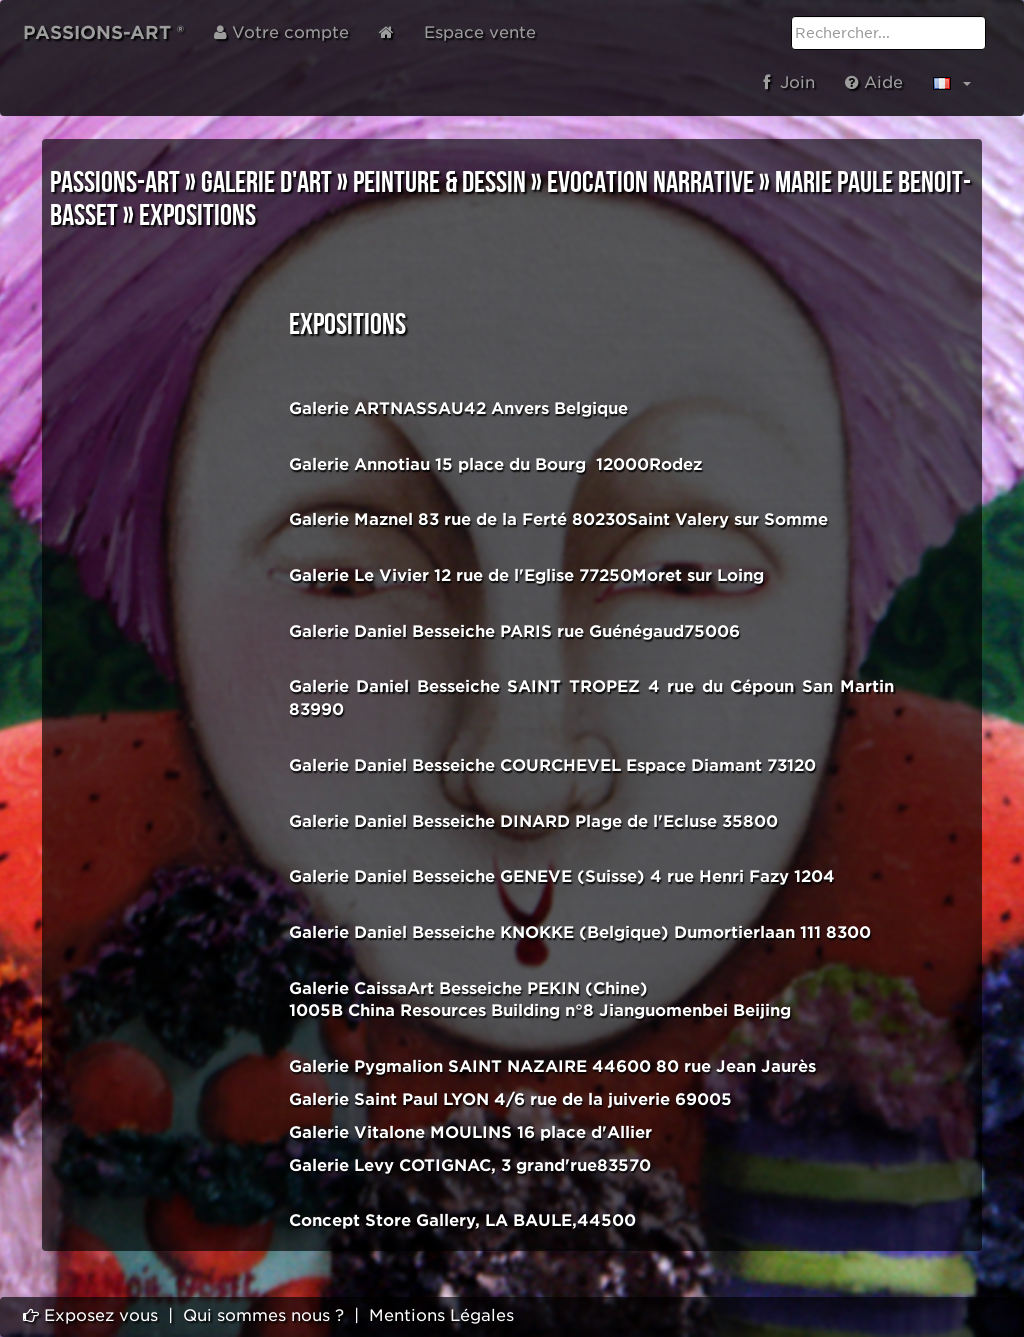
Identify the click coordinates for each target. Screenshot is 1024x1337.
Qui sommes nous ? (263, 1315)
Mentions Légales (441, 1315)
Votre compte (281, 32)
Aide (874, 82)
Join (789, 82)
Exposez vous (90, 1315)
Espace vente (480, 32)
